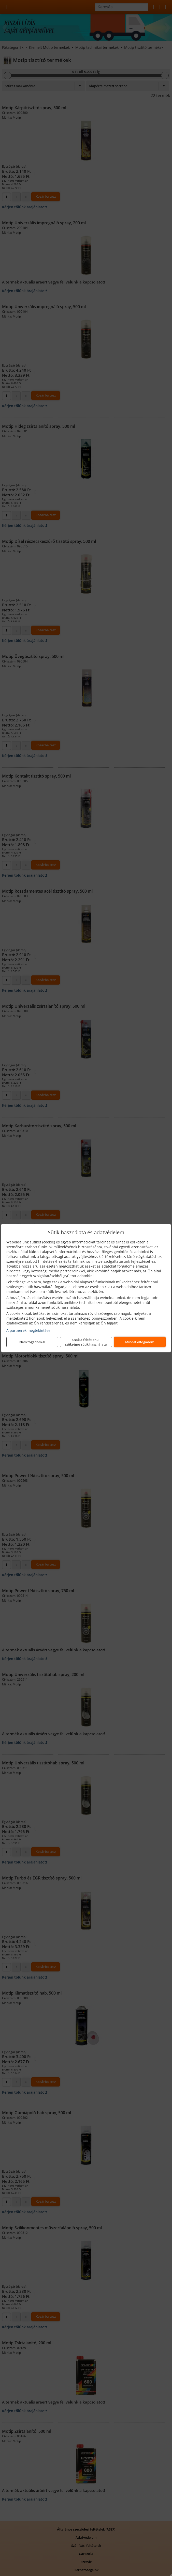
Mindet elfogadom (139, 1342)
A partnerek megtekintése (28, 1330)
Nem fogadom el (32, 1342)
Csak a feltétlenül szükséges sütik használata (86, 1342)
